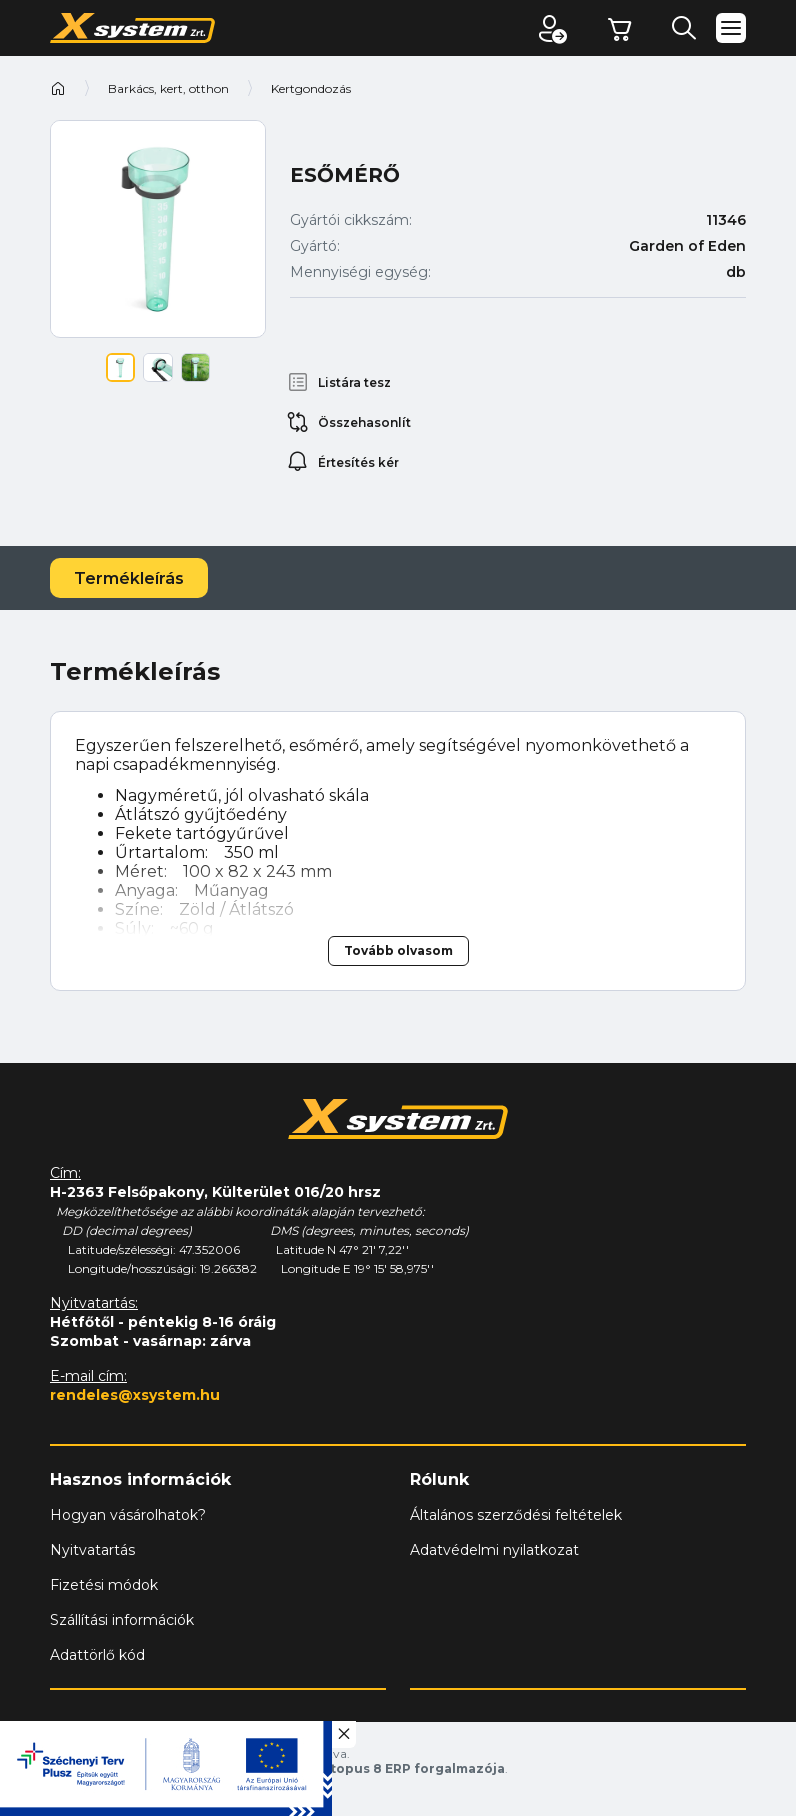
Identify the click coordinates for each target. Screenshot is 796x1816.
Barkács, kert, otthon (168, 88)
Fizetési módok (104, 1585)
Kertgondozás (311, 88)
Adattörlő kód (97, 1655)
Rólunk (439, 1479)
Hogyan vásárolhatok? (128, 1515)
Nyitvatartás (92, 1550)
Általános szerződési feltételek (516, 1515)
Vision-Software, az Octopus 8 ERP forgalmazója (340, 1768)
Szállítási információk (122, 1620)
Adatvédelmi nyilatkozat (494, 1550)
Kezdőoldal (58, 88)
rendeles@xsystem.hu (135, 1395)
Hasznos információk (140, 1479)
